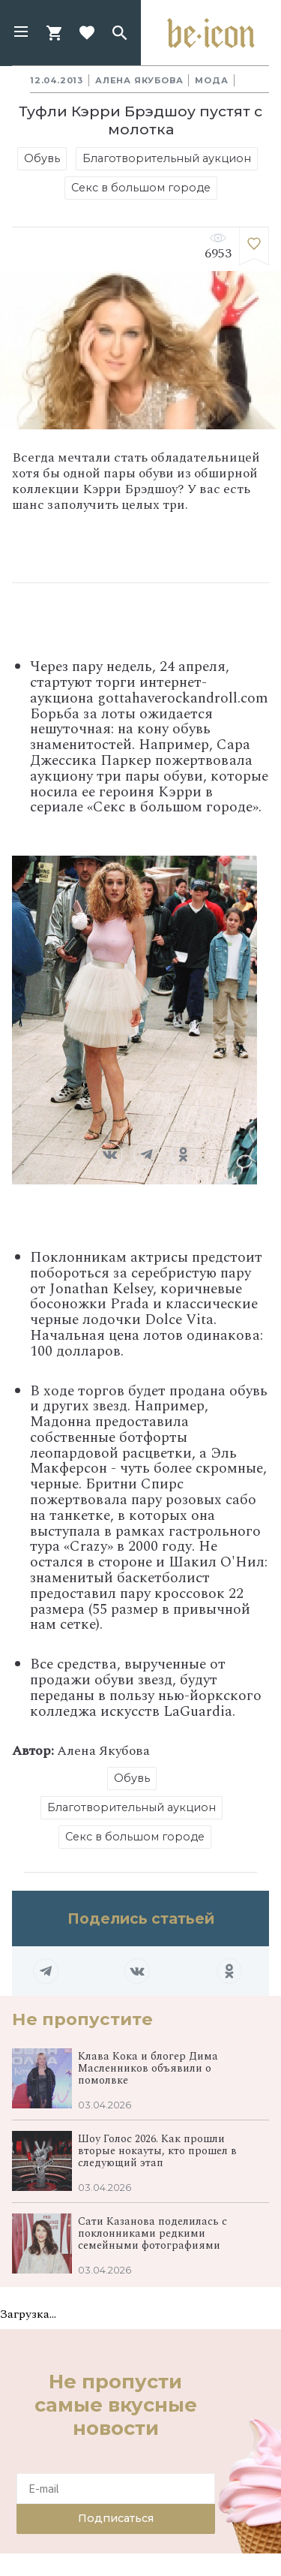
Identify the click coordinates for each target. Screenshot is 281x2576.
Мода (211, 80)
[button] (21, 33)
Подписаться (116, 2518)
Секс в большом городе (141, 187)
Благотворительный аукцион (166, 158)
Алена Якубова (139, 80)
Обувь (42, 158)
